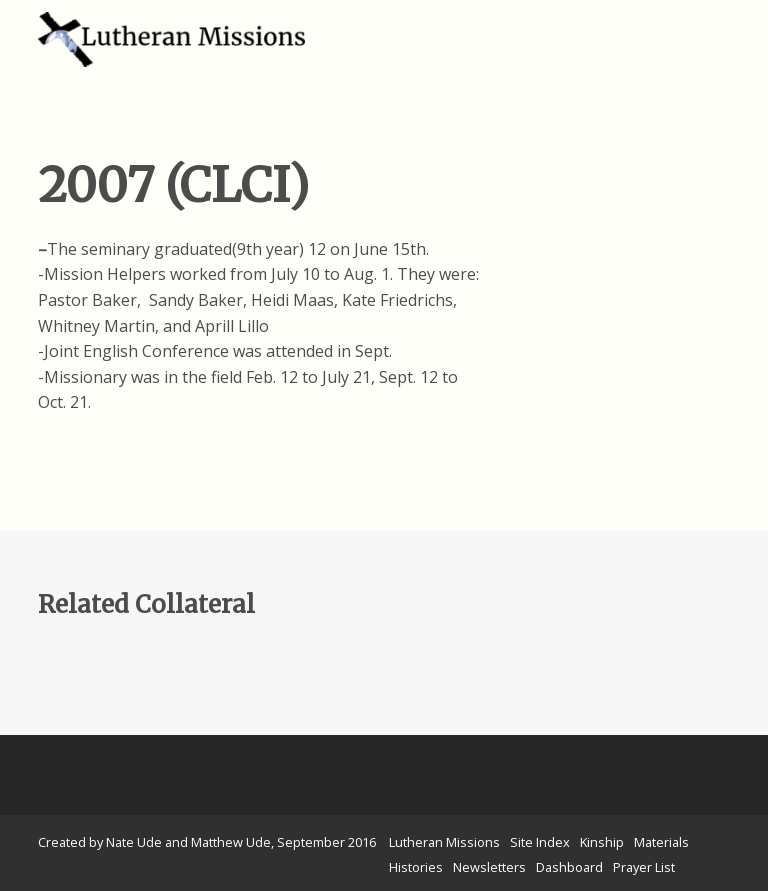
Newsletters (489, 867)
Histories (416, 867)
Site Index (540, 842)
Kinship (602, 842)
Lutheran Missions (444, 842)
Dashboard (569, 867)
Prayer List (644, 867)
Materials (661, 842)
